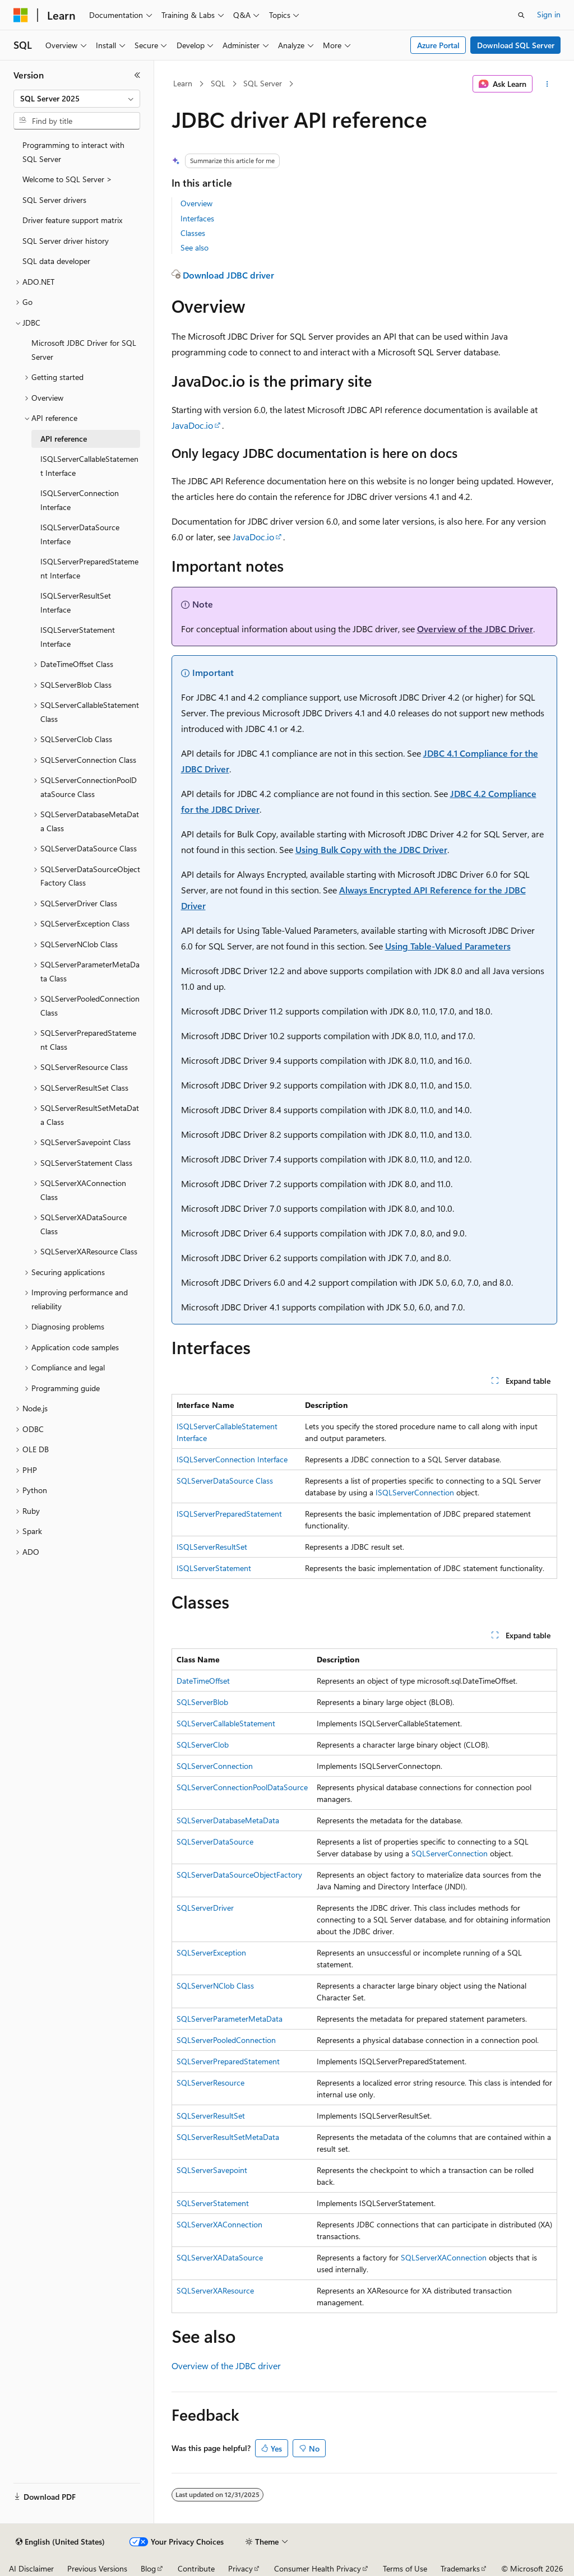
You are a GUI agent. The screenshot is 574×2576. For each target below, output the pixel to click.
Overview (196, 203)
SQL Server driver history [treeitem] (65, 240)
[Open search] (521, 15)
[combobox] (76, 99)
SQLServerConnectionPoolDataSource (242, 1787)
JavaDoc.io (192, 425)
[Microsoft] (20, 15)
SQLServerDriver (205, 1907)
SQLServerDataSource (215, 1841)
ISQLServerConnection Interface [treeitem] (79, 500)
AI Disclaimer (31, 2568)
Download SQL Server (515, 45)
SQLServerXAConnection (219, 2224)
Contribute (196, 2568)
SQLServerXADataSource (220, 2257)
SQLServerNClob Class (215, 1985)
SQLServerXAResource (215, 2290)
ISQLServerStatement (214, 1568)
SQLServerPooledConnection (226, 2040)
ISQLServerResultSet (212, 1546)
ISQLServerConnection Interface (232, 1459)
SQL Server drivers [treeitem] (54, 199)
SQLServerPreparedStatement (228, 2061)
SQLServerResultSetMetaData (228, 2137)
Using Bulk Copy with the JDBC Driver (371, 849)
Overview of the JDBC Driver (475, 628)
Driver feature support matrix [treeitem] (72, 220)
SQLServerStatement (213, 2203)
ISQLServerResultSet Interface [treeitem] (75, 602)
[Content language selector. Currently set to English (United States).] (60, 2542)
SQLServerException (211, 1952)
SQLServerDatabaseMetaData (228, 1820)
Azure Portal (438, 45)
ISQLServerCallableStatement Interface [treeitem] (89, 465)
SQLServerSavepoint (212, 2170)
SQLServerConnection (215, 1765)
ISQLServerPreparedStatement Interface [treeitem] (89, 568)
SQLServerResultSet (211, 2115)
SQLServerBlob (202, 1702)
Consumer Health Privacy (317, 2568)
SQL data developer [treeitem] (56, 261)
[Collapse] (137, 75)
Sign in (549, 14)
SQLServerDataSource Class (225, 1480)
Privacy (240, 2568)
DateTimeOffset (203, 1680)
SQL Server (262, 83)
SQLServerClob (203, 1744)
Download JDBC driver (228, 275)
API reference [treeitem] (63, 438)
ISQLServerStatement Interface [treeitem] (77, 636)
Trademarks (460, 2568)
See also (194, 247)
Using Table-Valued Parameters (448, 946)
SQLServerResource (210, 2082)
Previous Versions (97, 2568)
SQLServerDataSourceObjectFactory (239, 1874)
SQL (218, 83)
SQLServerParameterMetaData (230, 2018)
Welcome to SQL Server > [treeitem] (67, 179)
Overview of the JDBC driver (226, 2365)
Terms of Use (405, 2568)
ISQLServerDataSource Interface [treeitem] (79, 534)
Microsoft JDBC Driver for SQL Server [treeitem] (83, 349)
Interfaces (197, 218)
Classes (192, 233)
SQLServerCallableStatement (226, 1723)
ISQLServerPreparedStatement (229, 1513)
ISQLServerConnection (415, 1492)
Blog (148, 2568)
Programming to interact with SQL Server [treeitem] (73, 152)
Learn (182, 83)
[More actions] (547, 84)
